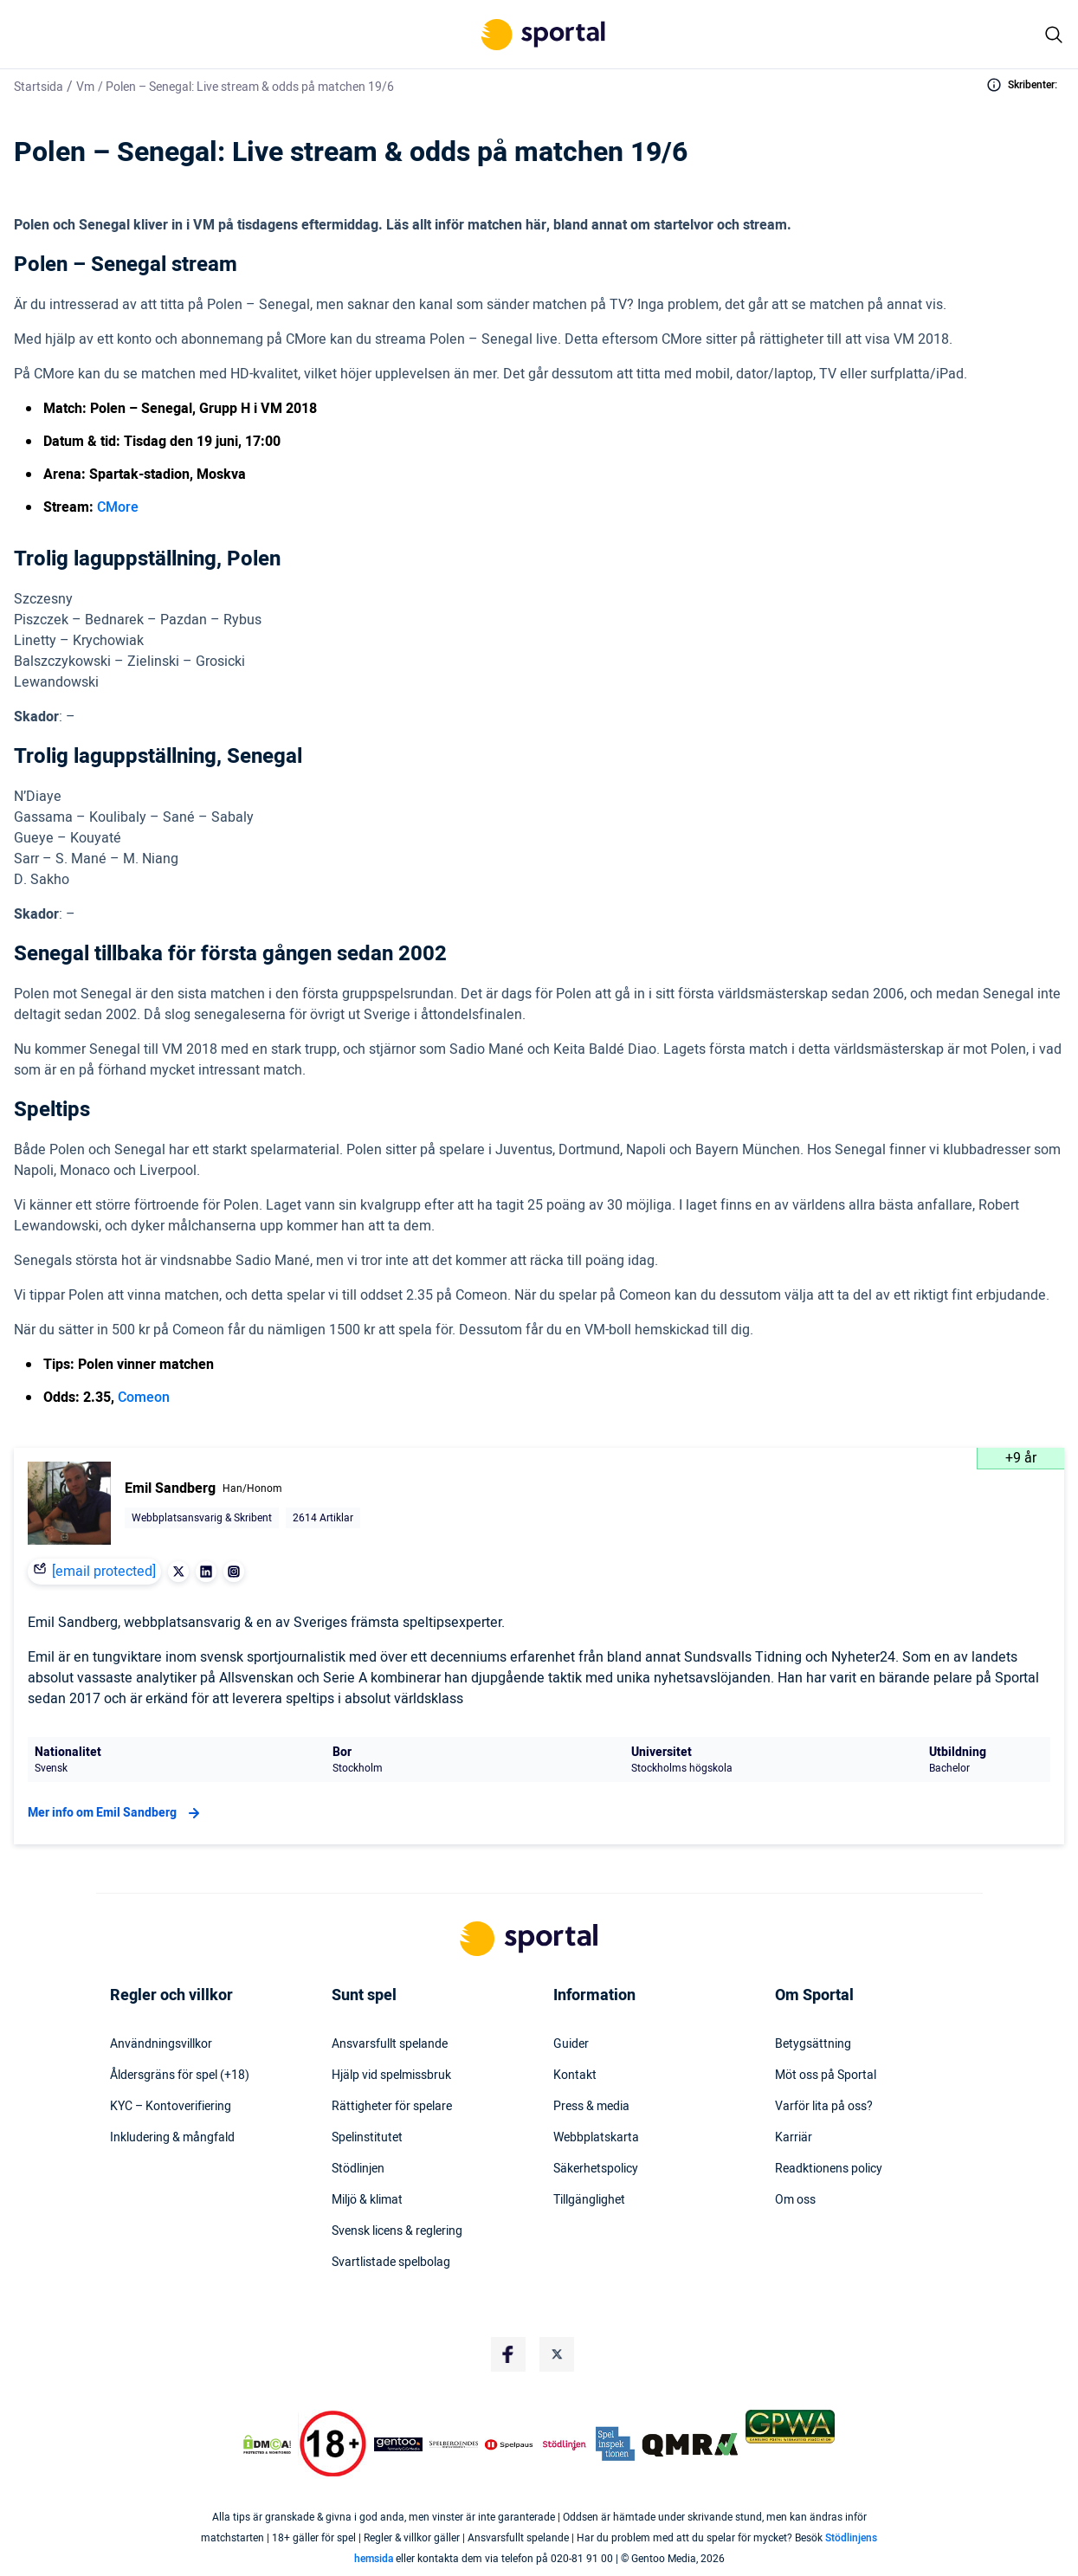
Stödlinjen (358, 2169)
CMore (118, 507)
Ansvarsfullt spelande (390, 2044)
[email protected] (104, 1571)
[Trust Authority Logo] (398, 2444)
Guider (571, 2044)
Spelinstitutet (367, 2138)
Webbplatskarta (596, 2138)
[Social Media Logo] (508, 2354)
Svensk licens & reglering (397, 2231)
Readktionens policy (828, 2169)
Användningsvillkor (161, 2044)
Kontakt (575, 2075)
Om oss (795, 2200)
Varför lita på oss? (824, 2106)
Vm (85, 87)
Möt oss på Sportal (825, 2075)
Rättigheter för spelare (392, 2106)
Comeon (144, 1397)
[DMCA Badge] (267, 2444)
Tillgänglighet (589, 2200)
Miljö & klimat (367, 2200)
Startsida (38, 87)
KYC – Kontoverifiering (170, 2106)
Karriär (793, 2138)
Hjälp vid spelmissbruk (391, 2075)
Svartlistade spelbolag (391, 2262)
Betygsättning (813, 2044)
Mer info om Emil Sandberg (116, 1813)
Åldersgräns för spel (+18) (179, 2075)
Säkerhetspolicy (595, 2169)
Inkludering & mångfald (172, 2138)
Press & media (591, 2106)
